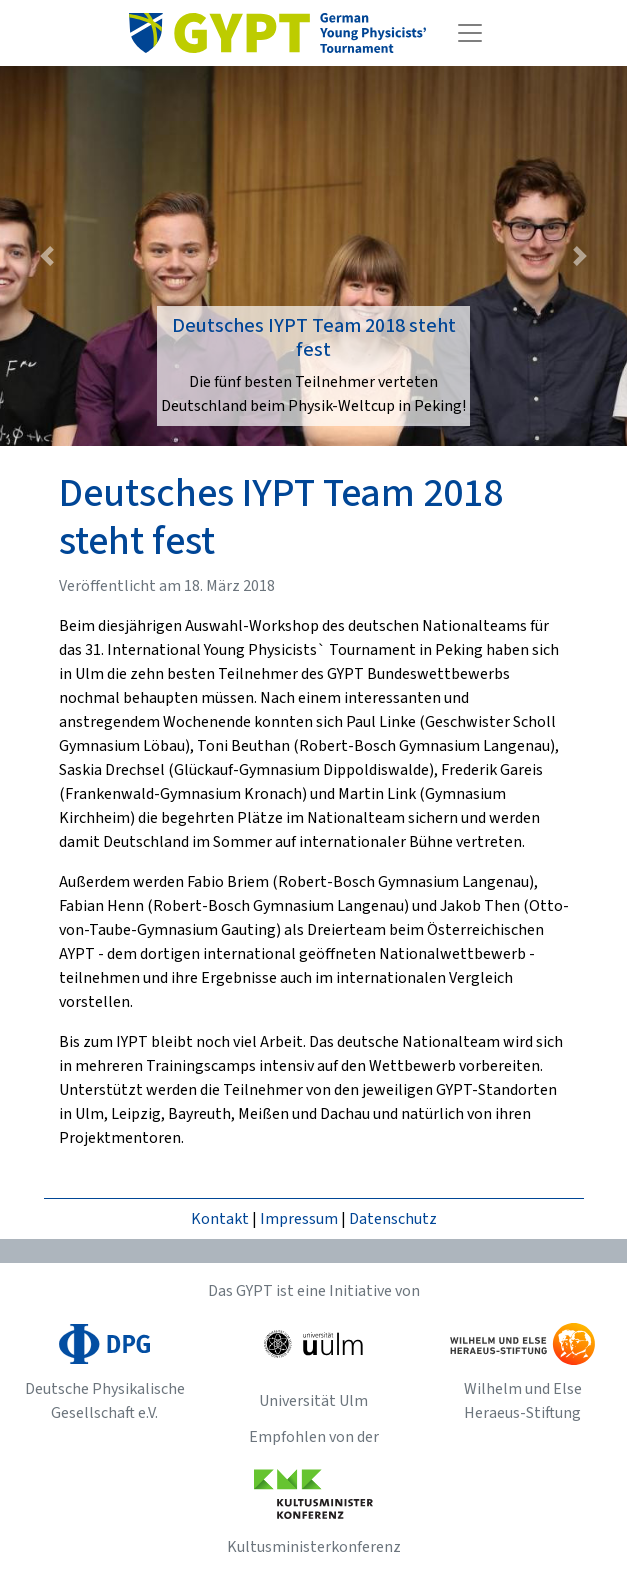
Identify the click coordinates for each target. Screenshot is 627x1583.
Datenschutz (393, 1219)
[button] (47, 256)
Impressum (299, 1219)
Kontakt (220, 1219)
